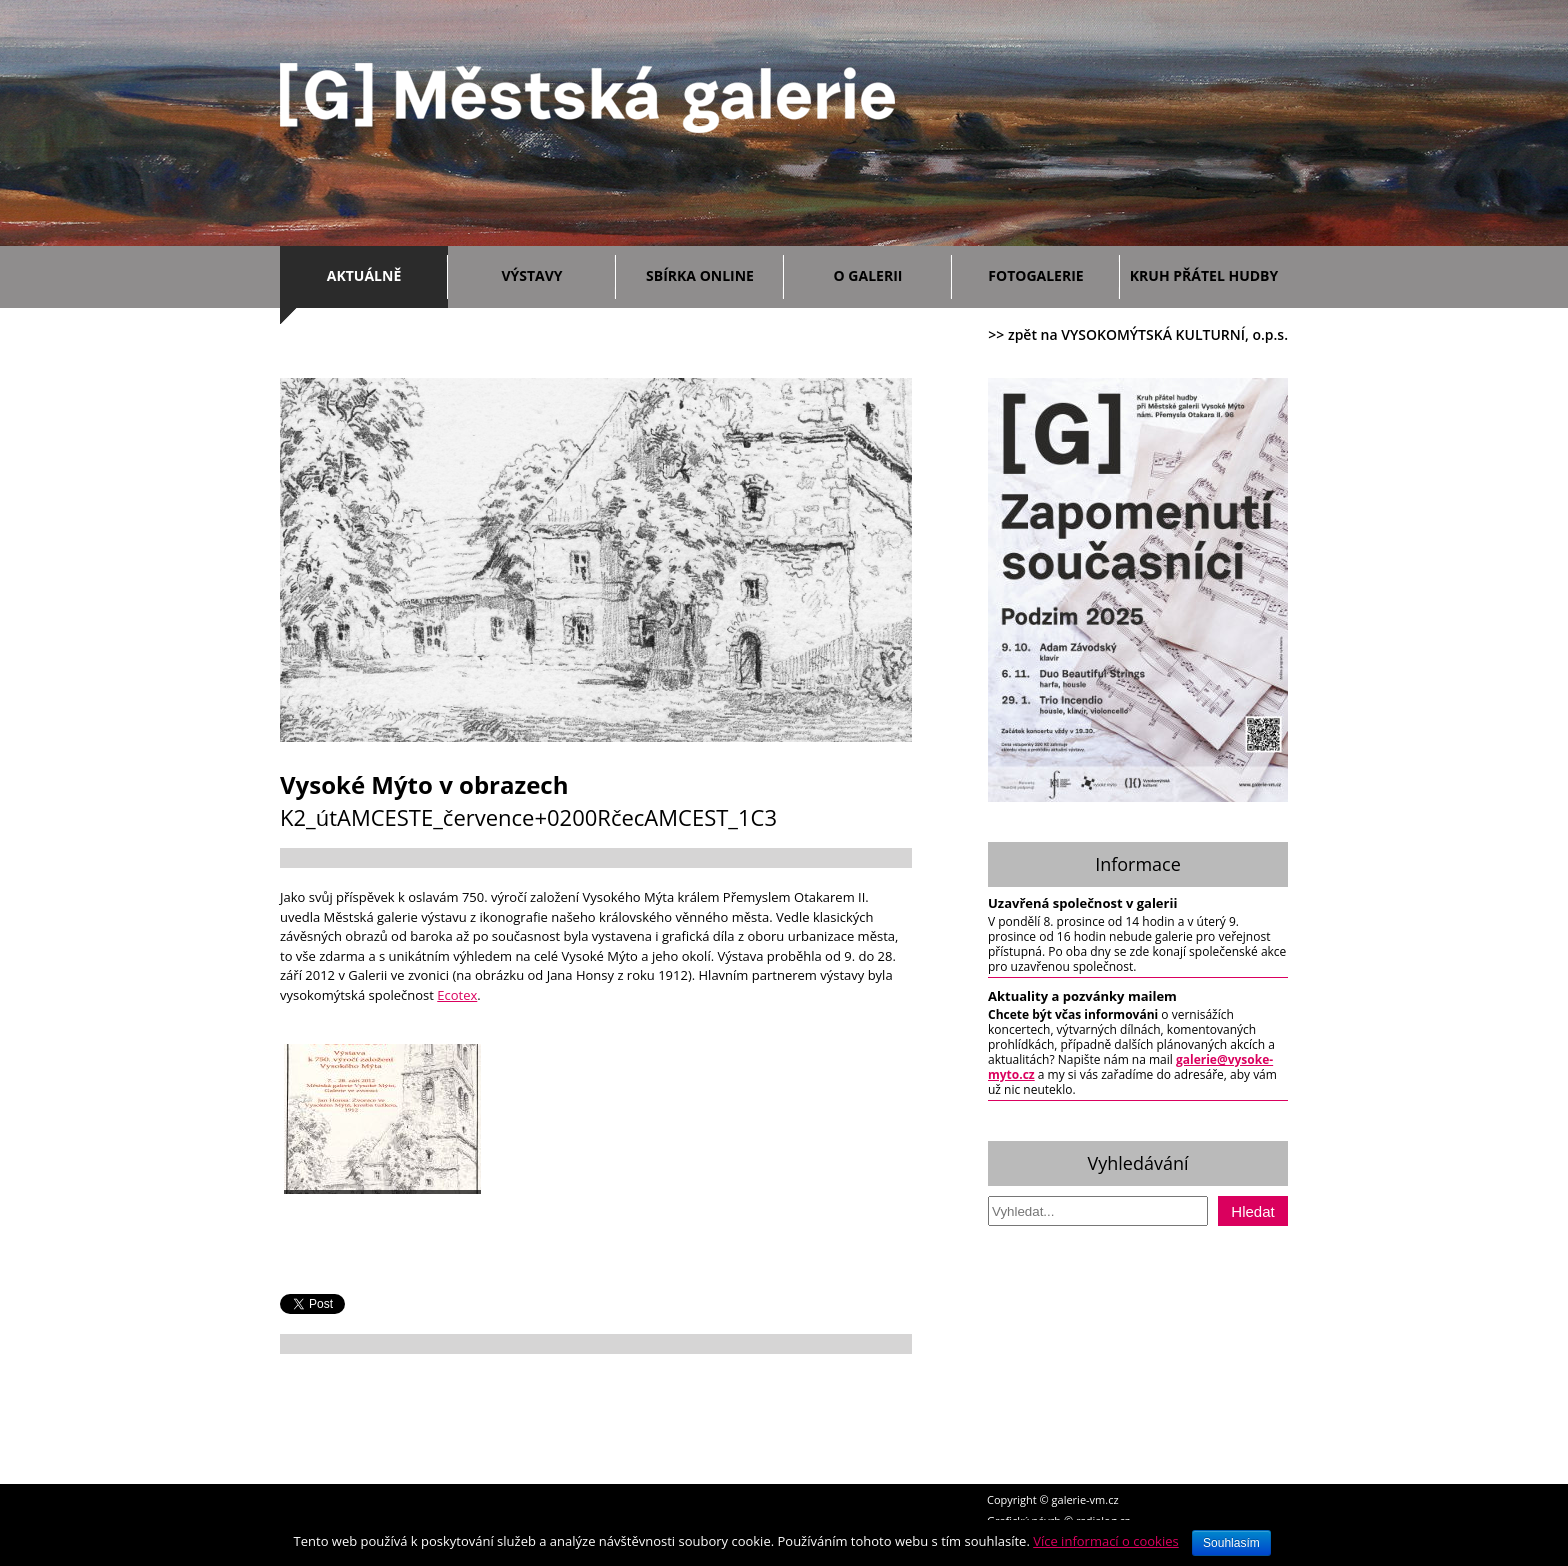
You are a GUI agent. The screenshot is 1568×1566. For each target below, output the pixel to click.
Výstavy (553, 272)
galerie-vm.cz (1085, 1499)
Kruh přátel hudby (1204, 275)
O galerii (888, 272)
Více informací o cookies (1106, 1541)
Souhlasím (1231, 1543)
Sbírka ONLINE (700, 275)
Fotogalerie (1035, 275)
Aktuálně (382, 272)
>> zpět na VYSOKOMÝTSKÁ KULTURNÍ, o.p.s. (1138, 334)
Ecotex (457, 995)
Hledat (1252, 1211)
